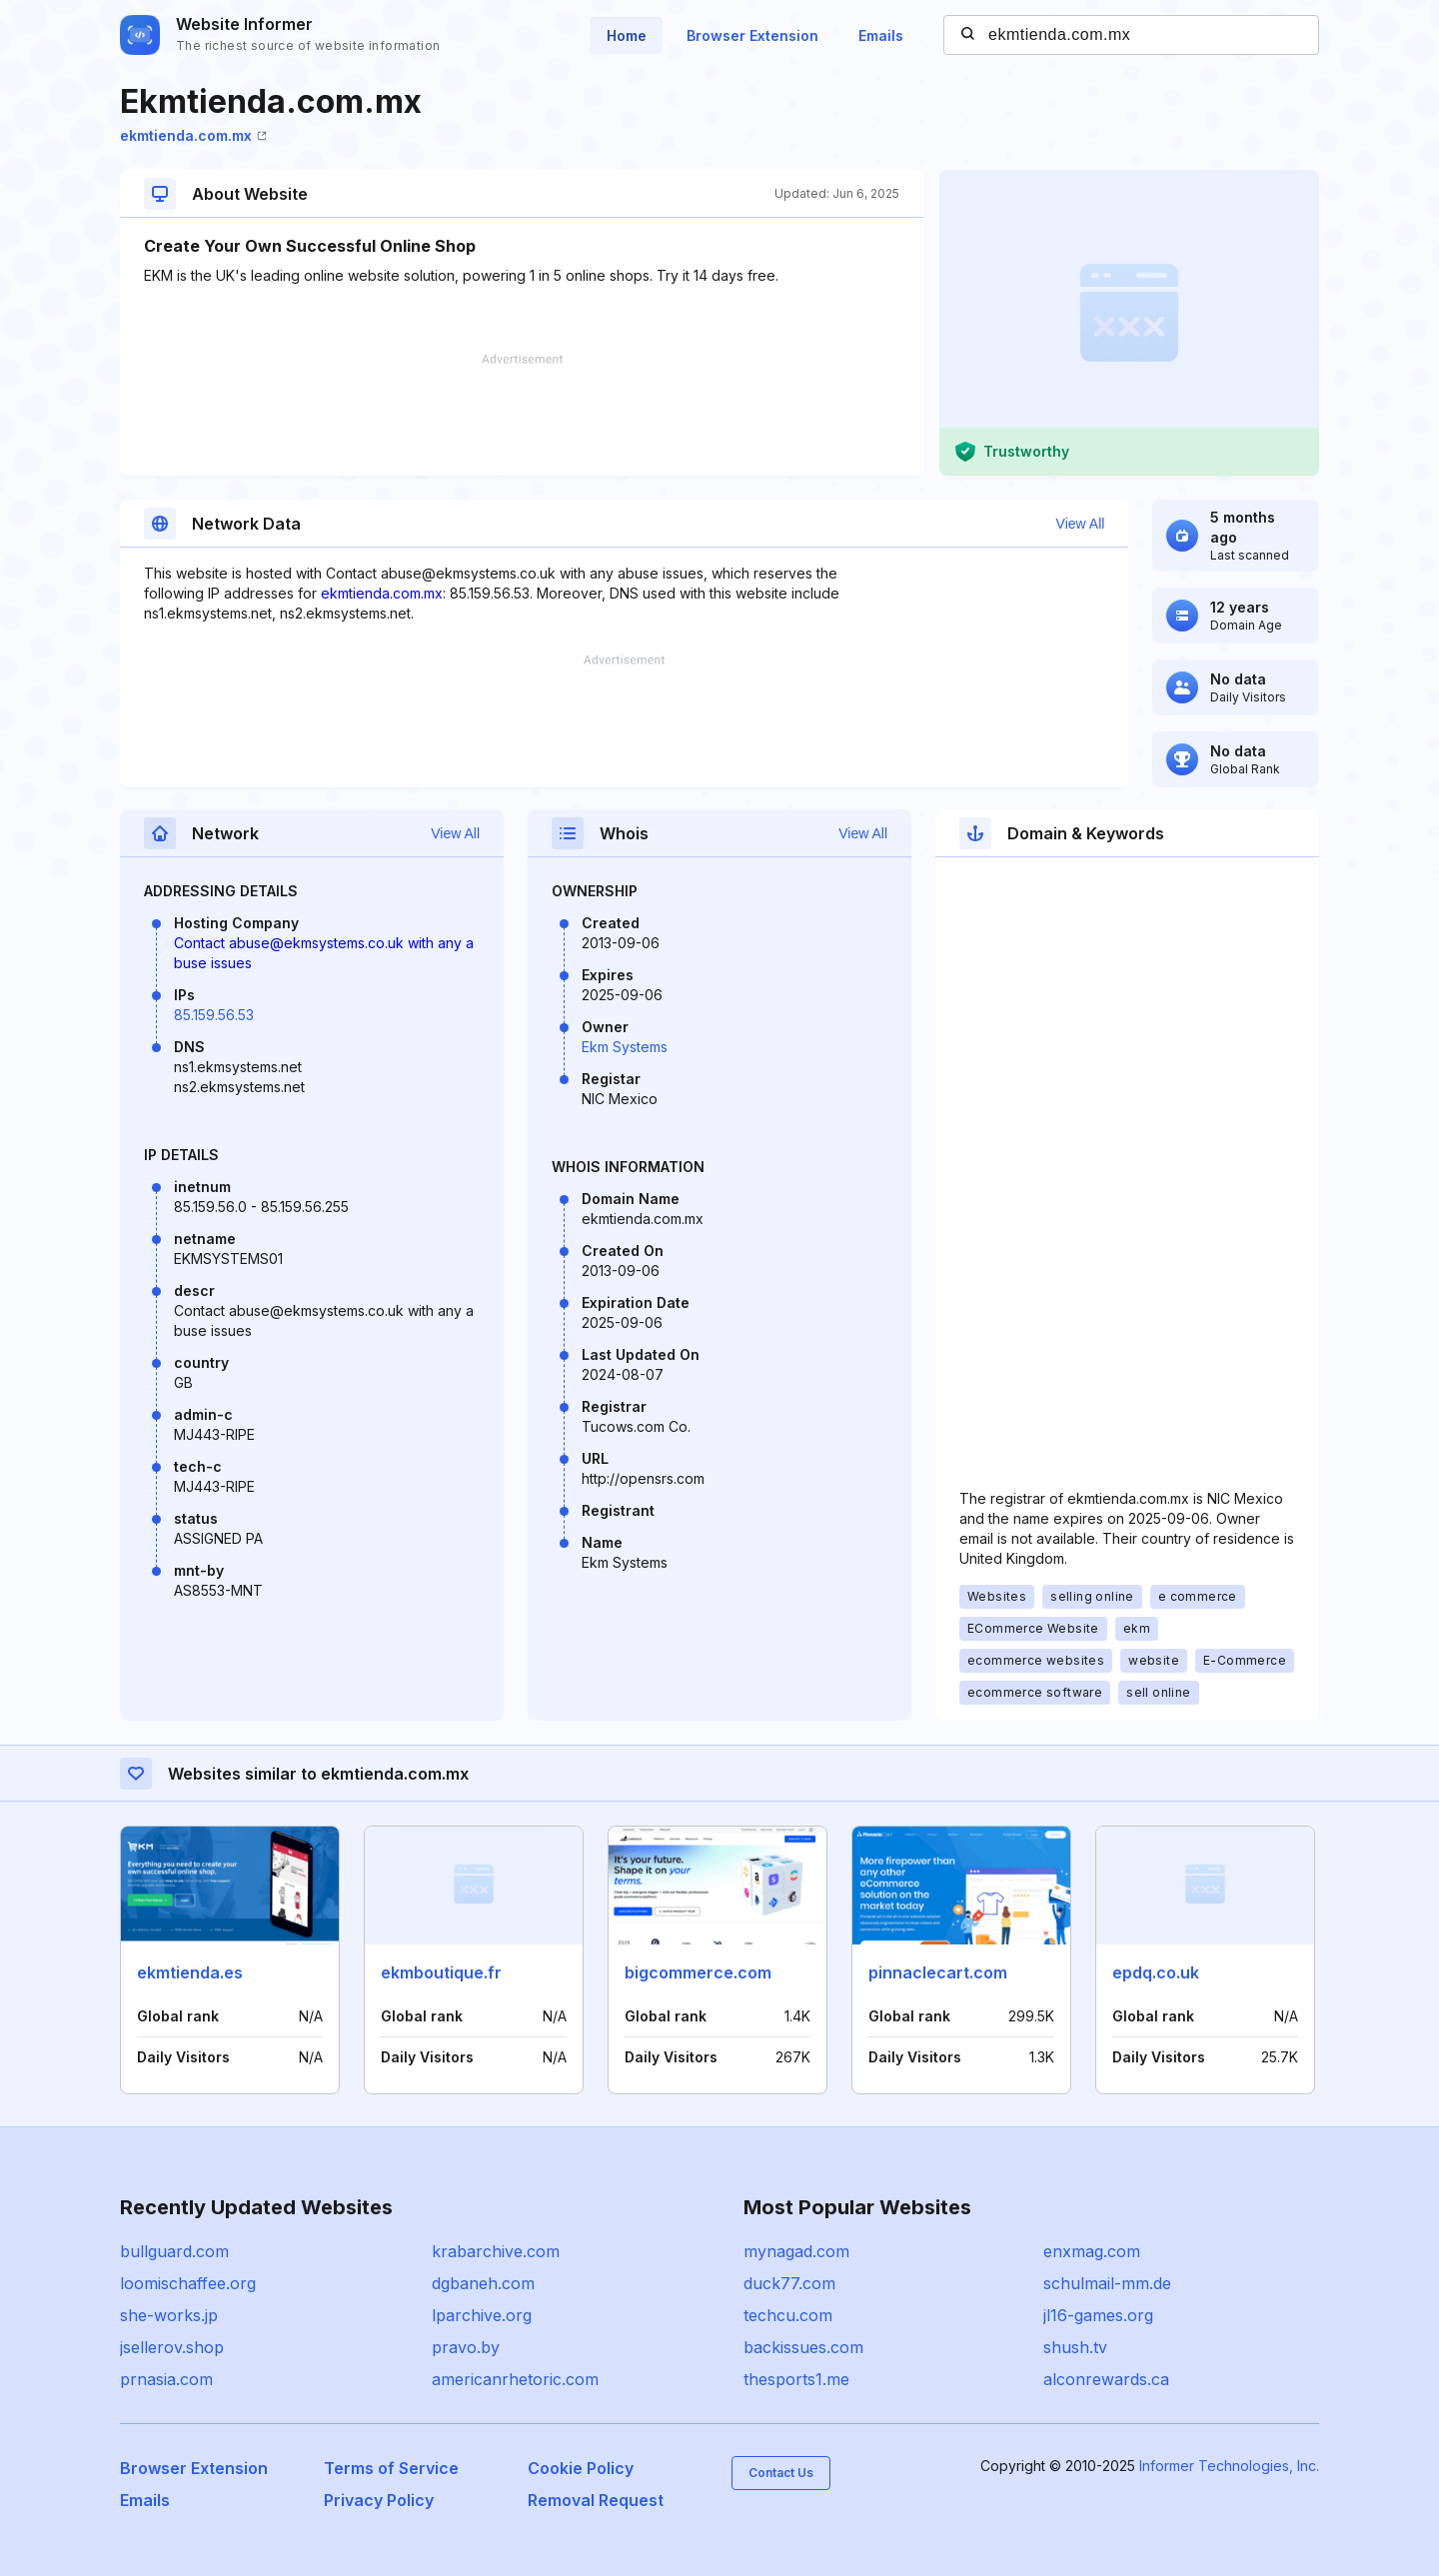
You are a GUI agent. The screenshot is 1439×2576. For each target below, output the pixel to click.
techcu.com (787, 2315)
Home (627, 35)
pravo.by (466, 2347)
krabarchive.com (496, 2251)
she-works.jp (169, 2315)
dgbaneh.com (483, 2283)
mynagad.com (796, 2251)
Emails (880, 35)
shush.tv (1075, 2347)
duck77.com (789, 2283)
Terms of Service (391, 2468)
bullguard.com (174, 2251)
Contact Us (780, 2472)
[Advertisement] (521, 415)
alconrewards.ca (1106, 2379)
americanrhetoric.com (515, 2379)
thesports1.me (796, 2379)
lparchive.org (482, 2315)
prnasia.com (166, 2379)
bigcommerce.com (698, 1972)
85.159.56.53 (214, 1014)
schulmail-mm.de (1107, 2283)
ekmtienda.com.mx (193, 135)
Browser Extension (752, 35)
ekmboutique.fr (441, 1972)
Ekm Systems (625, 1046)
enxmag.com (1091, 2251)
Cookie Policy (581, 2468)
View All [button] (1080, 524)
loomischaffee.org (188, 2283)
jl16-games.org (1098, 2315)
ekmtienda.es (190, 1972)
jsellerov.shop (172, 2347)
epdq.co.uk (1155, 1972)
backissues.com (803, 2347)
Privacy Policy (379, 2500)
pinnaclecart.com (937, 1972)
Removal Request (596, 2500)
